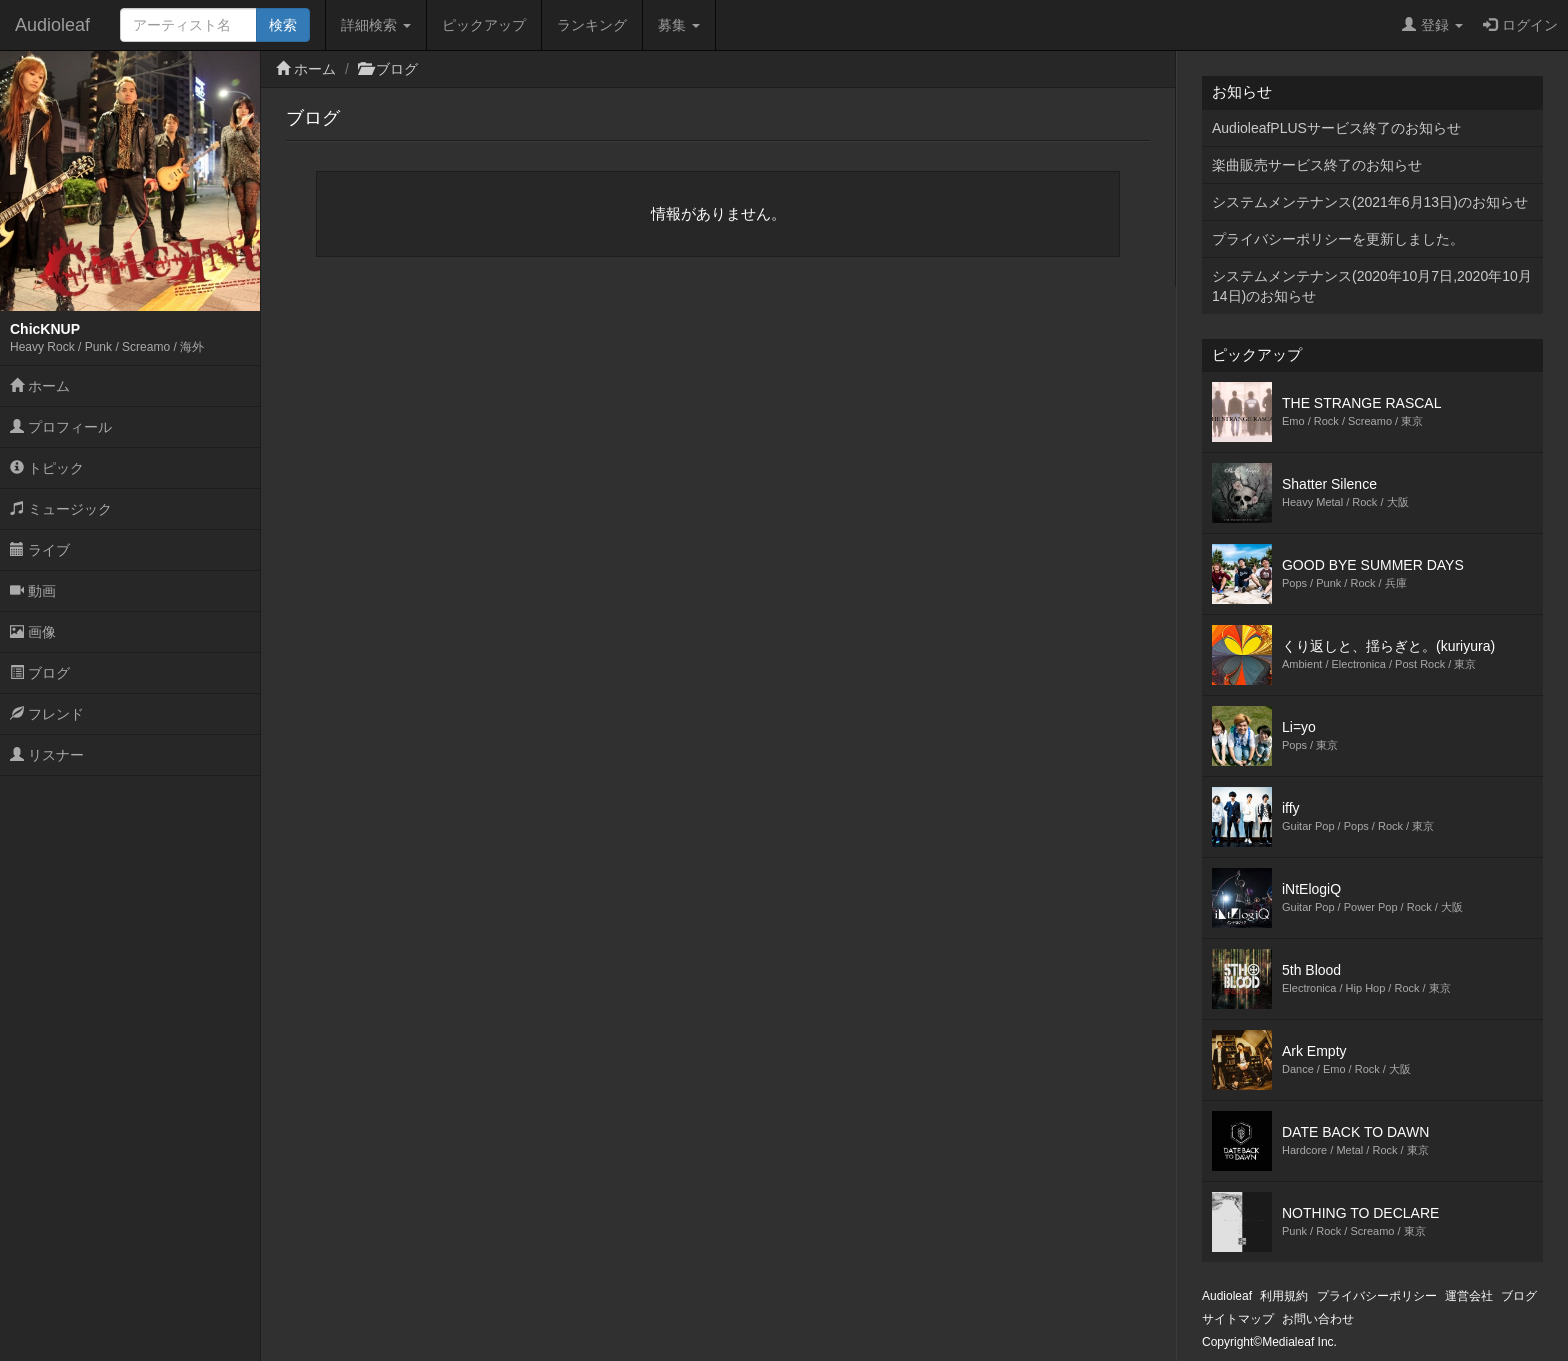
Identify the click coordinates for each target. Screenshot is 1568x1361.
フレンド (47, 714)
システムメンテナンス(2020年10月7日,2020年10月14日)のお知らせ (1372, 286)
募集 (679, 25)
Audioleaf (52, 25)
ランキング (592, 25)
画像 (33, 632)
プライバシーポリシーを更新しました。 (1338, 239)
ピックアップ (484, 25)
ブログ (40, 673)
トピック (47, 468)
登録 (1432, 25)
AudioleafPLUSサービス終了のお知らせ (1336, 128)
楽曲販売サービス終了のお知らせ (1317, 165)
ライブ (40, 550)
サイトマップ (1238, 1319)
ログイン (1520, 25)
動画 (33, 591)
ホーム (40, 386)
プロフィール (61, 427)
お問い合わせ (1318, 1319)
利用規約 (1284, 1296)
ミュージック (61, 509)
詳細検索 (376, 25)
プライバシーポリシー (1377, 1296)
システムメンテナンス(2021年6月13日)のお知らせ (1370, 202)
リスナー (47, 755)
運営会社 (1469, 1296)
